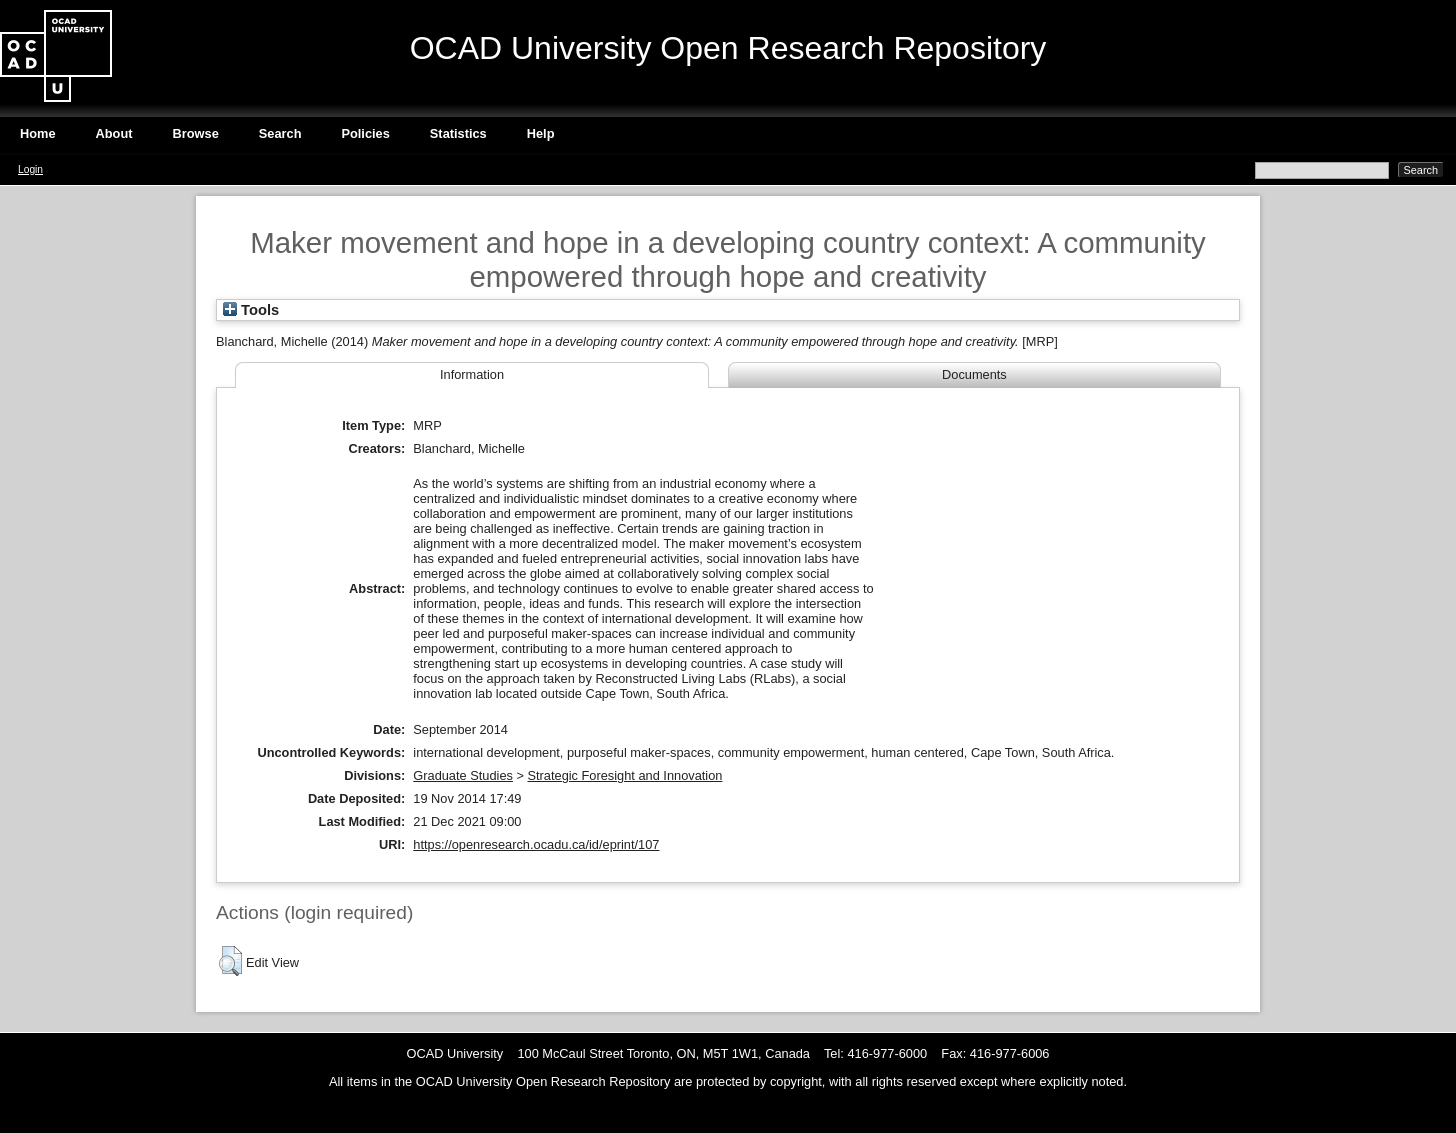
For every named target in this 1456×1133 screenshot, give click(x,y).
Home (38, 133)
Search (280, 133)
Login (30, 169)
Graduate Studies (463, 775)
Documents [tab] (974, 374)
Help (541, 133)
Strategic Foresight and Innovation (625, 775)
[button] (230, 961)
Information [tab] (472, 374)
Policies (365, 133)
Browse (196, 133)
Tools (251, 310)
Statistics (458, 133)
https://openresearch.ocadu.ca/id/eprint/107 (536, 844)
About (114, 133)
